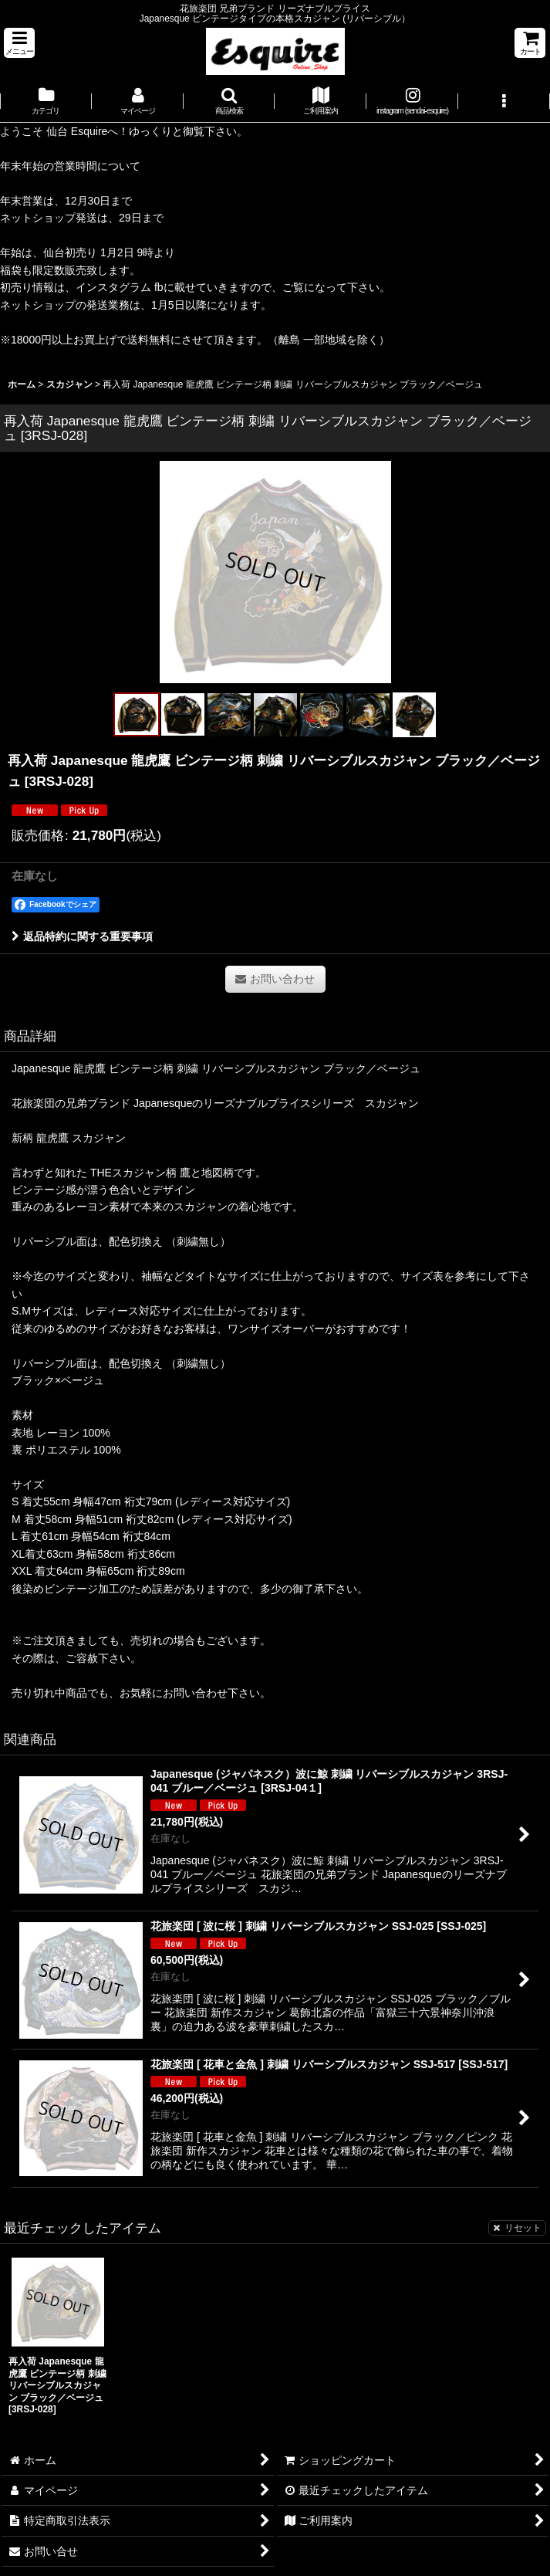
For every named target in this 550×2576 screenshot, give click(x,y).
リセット (517, 2228)
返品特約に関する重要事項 (82, 936)
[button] (19, 43)
